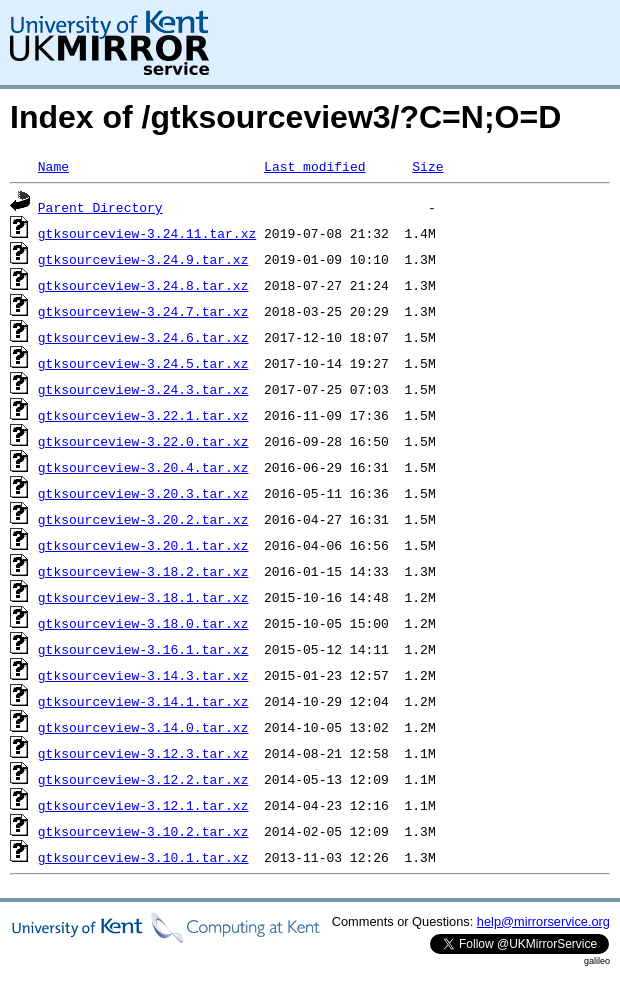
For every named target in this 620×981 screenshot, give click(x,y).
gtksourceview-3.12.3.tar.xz (143, 753)
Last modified (314, 166)
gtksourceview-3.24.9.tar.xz (143, 259)
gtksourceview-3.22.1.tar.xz (143, 415)
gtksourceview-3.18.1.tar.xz (143, 597)
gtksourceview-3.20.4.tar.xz (143, 467)
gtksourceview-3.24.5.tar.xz (143, 363)
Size (427, 166)
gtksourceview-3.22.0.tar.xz (143, 441)
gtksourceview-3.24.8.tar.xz (143, 285)
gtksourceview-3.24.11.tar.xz (147, 233)
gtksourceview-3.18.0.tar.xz (143, 623)
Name (53, 166)
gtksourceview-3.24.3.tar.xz (143, 389)
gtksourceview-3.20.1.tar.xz (143, 545)
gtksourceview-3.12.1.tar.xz (143, 805)
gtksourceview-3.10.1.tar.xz (143, 857)
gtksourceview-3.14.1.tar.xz (143, 701)
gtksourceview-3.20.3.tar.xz (143, 493)
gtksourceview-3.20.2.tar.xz (143, 519)
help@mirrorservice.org (543, 921)
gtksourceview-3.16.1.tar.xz (143, 649)
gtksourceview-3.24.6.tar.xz (143, 337)
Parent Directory (100, 207)
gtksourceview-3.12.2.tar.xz (143, 779)
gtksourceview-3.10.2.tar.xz (143, 831)
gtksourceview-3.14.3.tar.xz (143, 675)
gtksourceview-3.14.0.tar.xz (143, 727)
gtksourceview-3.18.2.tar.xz (143, 571)
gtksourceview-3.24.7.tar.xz (143, 311)
